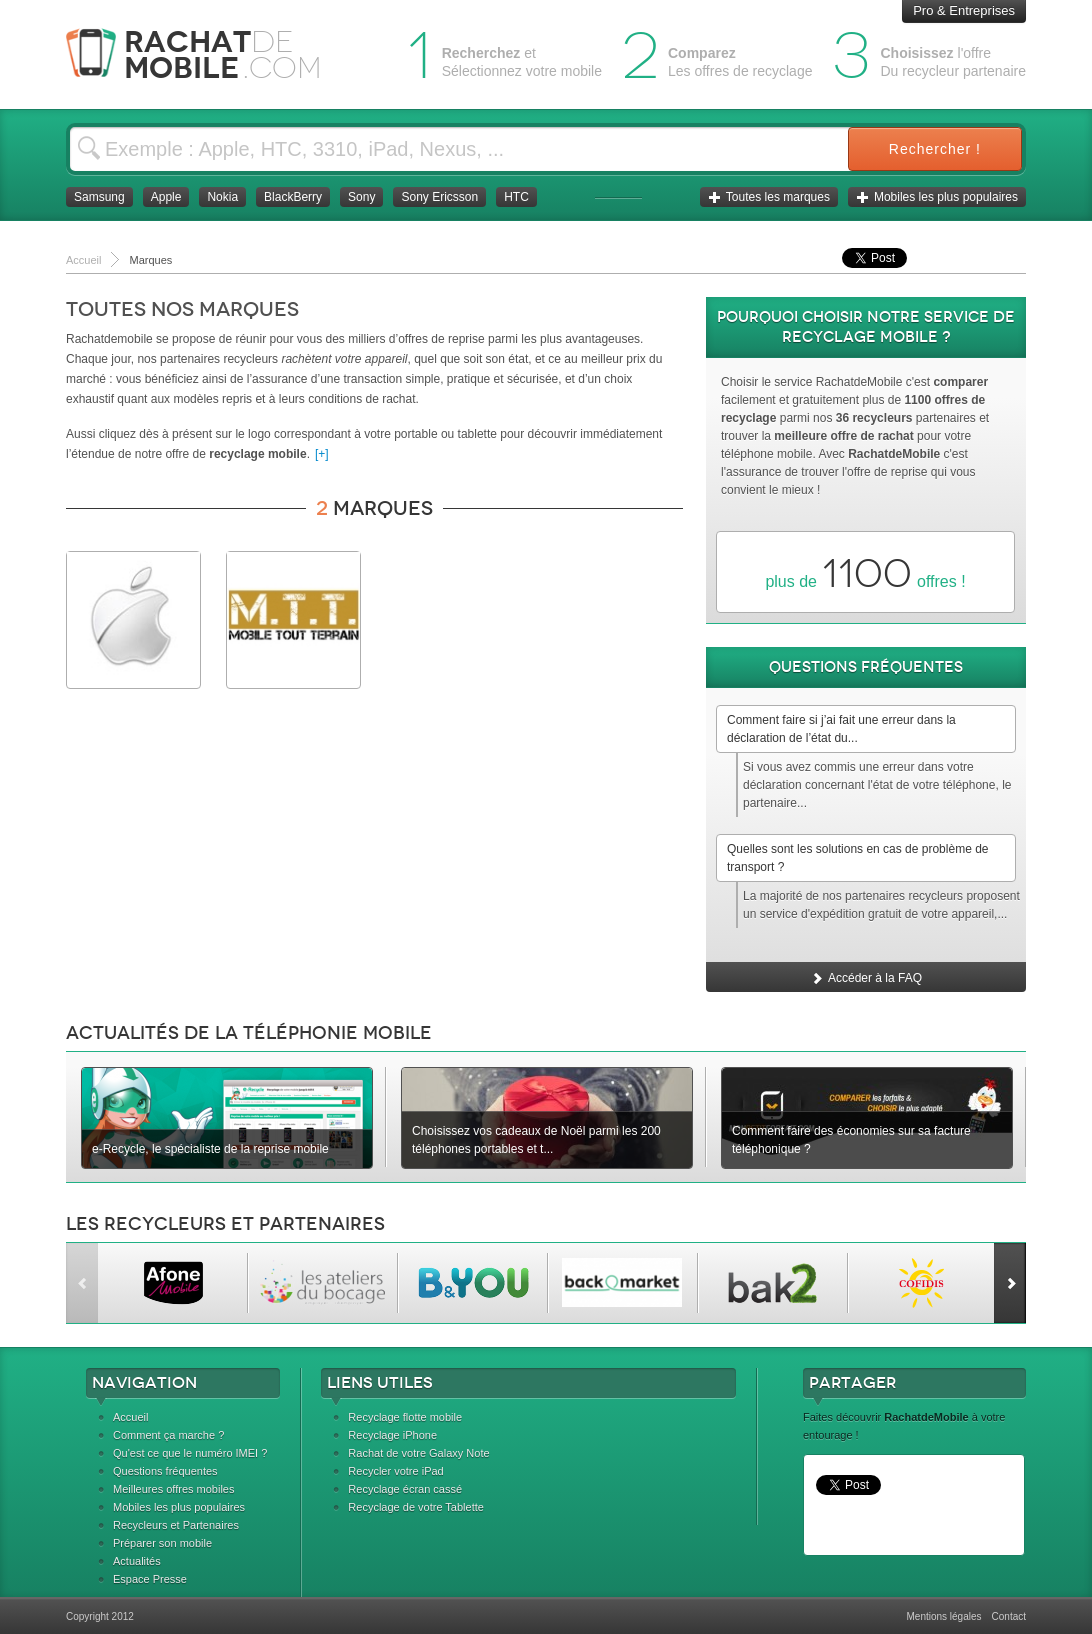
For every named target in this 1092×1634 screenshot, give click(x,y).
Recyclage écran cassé (405, 1489)
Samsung (99, 197)
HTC (516, 197)
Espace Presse (150, 1579)
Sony (361, 197)
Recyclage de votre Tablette (416, 1507)
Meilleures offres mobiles (173, 1489)
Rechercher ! (935, 149)
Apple (166, 197)
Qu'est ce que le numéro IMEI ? (190, 1453)
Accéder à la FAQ (866, 978)
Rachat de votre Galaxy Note (418, 1453)
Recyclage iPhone (392, 1435)
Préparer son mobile (162, 1543)
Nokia (222, 197)
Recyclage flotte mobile (405, 1417)
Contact (1009, 1616)
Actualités (137, 1561)
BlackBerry (293, 197)
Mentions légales (943, 1616)
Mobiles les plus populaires (937, 197)
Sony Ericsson (439, 197)
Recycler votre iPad (395, 1471)
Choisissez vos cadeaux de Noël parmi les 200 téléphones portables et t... (536, 1140)
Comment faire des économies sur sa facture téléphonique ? (851, 1140)
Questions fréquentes (165, 1471)
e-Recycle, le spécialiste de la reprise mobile (210, 1149)
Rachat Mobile (208, 54)
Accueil (130, 1417)
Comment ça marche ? (168, 1435)
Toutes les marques (769, 197)
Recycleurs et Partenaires (176, 1525)
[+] (322, 454)
